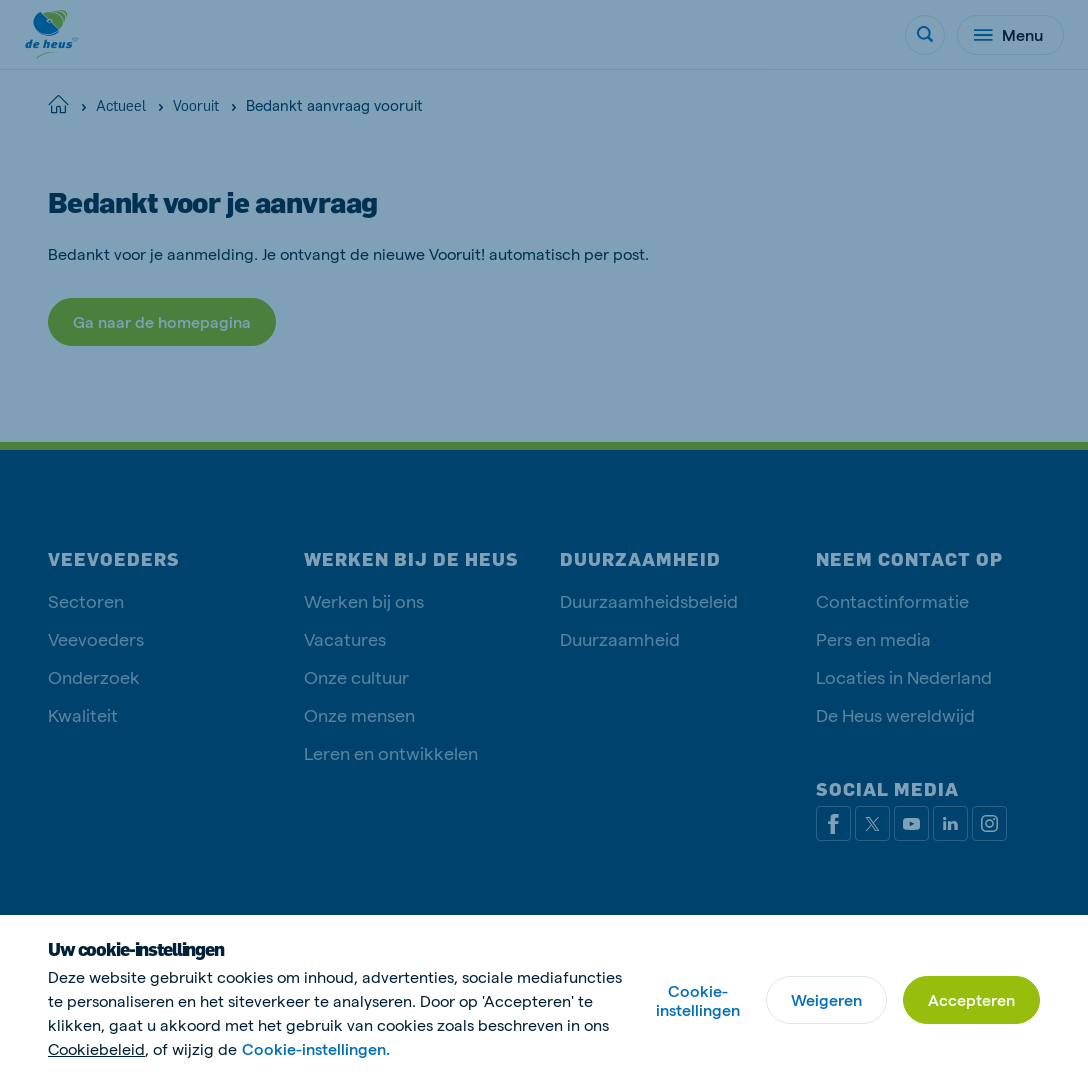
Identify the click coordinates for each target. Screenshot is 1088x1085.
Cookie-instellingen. (316, 1048)
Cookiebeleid (96, 1048)
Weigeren (826, 999)
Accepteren (971, 999)
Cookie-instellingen (698, 1000)
